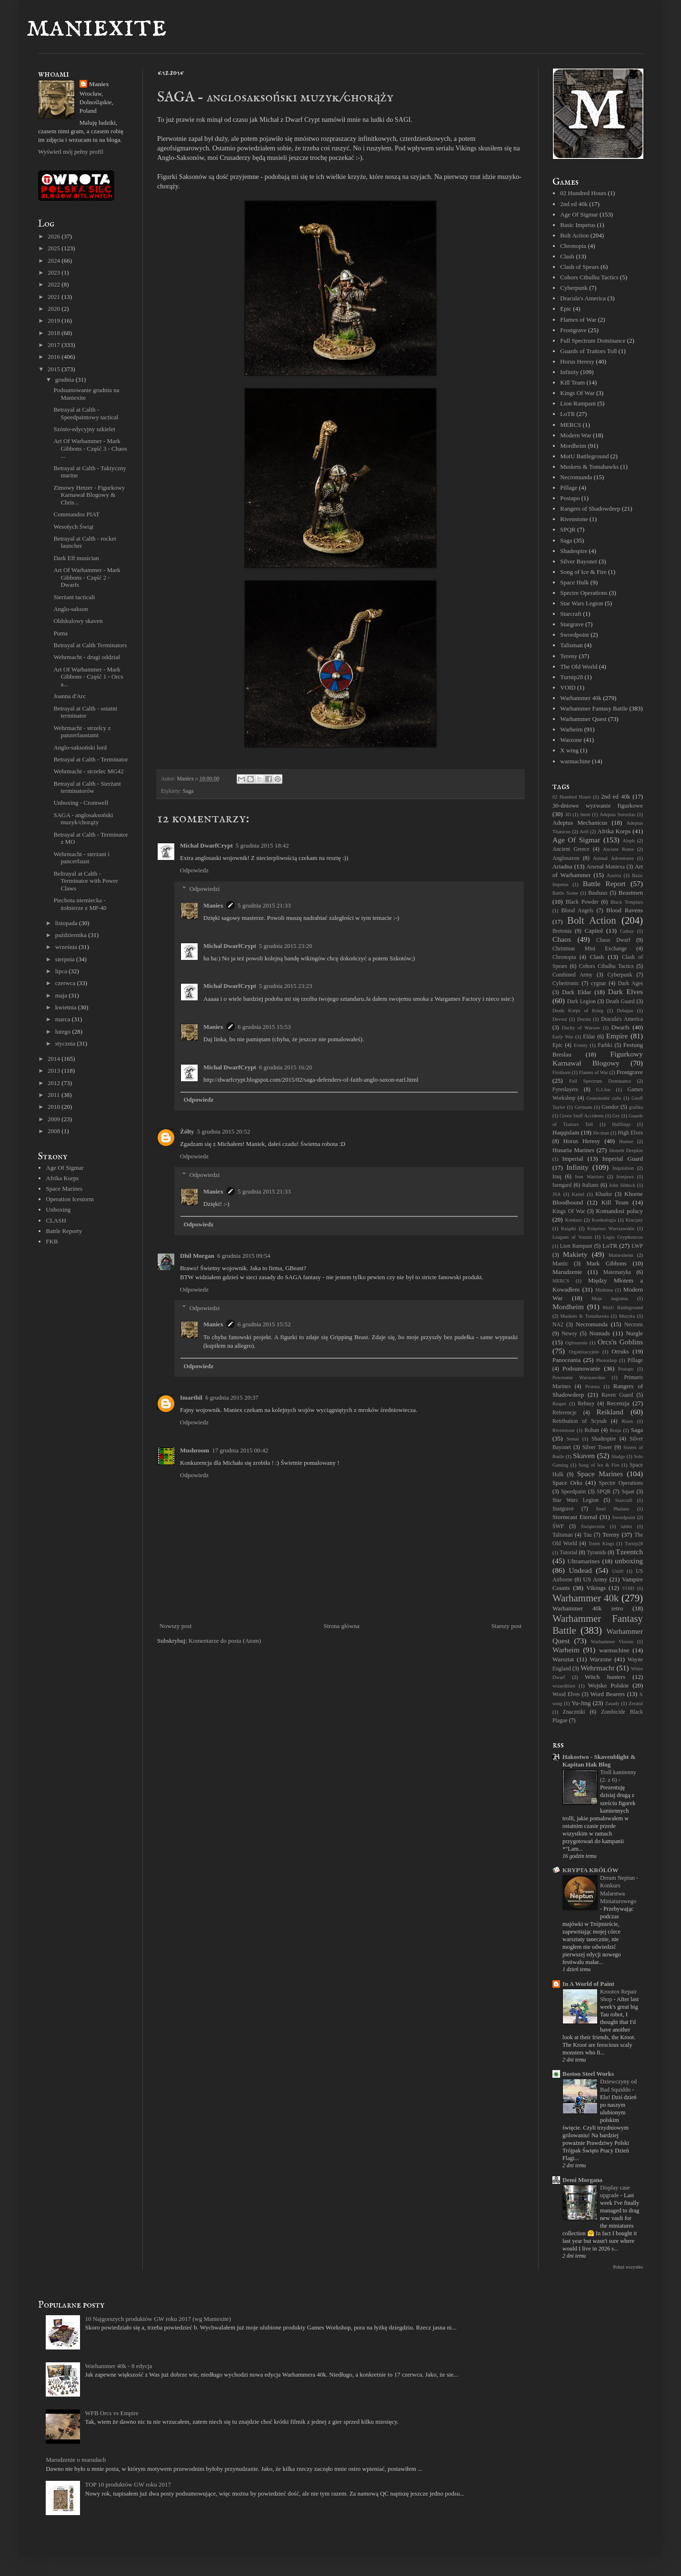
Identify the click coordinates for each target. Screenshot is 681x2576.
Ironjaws (624, 1176)
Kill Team (572, 382)
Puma (60, 633)
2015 (54, 369)
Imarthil (191, 1397)
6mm (585, 814)
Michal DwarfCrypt (206, 845)
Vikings (595, 1587)
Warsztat (563, 1659)
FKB (52, 1241)
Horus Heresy (577, 361)
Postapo (570, 498)
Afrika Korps (62, 1178)
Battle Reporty (64, 1230)
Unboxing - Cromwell (80, 802)
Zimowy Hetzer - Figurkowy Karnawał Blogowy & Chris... (89, 495)
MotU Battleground (584, 456)
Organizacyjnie (584, 1351)
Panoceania (566, 1359)
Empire (617, 1036)
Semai (573, 1438)
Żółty (187, 1131)
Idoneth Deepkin (626, 1150)
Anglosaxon (566, 858)
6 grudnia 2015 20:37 (232, 1397)
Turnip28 (571, 677)
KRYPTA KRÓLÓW (590, 1870)
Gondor (610, 1107)
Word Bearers (607, 1694)
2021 (54, 296)
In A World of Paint (588, 1983)
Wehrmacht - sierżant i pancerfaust (81, 857)
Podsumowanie (581, 1368)
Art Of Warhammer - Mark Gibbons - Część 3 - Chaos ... (90, 448)
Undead (580, 1570)
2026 (54, 236)
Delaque (625, 1010)
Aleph (628, 840)
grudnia (65, 379)
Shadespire (573, 550)
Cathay (627, 931)
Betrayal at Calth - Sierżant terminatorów (87, 787)
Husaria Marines (573, 1150)
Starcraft (570, 613)
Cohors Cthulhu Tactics (589, 277)
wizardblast (563, 1685)
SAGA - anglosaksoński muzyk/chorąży (83, 818)
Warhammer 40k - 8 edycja (118, 2365)
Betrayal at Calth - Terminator (90, 759)
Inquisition (623, 1168)
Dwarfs (620, 1027)
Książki (568, 1228)
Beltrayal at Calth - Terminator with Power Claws (85, 881)
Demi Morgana (582, 2179)
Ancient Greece (571, 849)
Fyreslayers (565, 1089)
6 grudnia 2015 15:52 (264, 1324)
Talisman (571, 645)
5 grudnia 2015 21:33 (264, 905)
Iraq (556, 1177)
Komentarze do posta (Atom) (225, 1640)
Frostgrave (573, 330)
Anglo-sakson (70, 608)
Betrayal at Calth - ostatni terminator (85, 712)
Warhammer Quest (583, 718)
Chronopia (573, 245)
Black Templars (627, 902)
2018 (54, 332)
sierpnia (65, 959)
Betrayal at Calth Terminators (90, 645)
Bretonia (561, 931)
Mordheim (573, 445)
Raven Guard (617, 1395)
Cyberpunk (574, 287)
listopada (67, 923)
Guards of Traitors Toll (588, 351)
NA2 (557, 1325)
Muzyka (627, 1316)
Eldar (589, 1037)
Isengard (561, 1185)
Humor (626, 1141)
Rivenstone (574, 519)
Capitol (594, 930)
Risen (627, 1421)
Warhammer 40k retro (587, 1608)
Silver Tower (597, 1447)
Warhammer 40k (580, 697)
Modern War (575, 435)
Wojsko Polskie (608, 1685)
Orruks (620, 1351)
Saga (188, 791)
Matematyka (617, 1272)
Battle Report (604, 883)
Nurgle (634, 1333)
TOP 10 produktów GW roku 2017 (128, 2484)
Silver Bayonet (578, 561)
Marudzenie (567, 1271)
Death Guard (620, 1001)
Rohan (591, 1430)
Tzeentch (629, 1552)
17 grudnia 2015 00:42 (240, 1450)
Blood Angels (577, 911)
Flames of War (578, 319)
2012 (54, 1082)
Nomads (599, 1333)
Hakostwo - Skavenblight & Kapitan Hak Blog (599, 1760)
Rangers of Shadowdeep (590, 508)
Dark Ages (630, 983)
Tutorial (568, 1553)
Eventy (581, 1045)
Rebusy (586, 1404)
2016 (54, 356)
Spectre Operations (583, 592)
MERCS (570, 424)
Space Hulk (574, 582)
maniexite (96, 27)
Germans (583, 1107)
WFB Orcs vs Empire (111, 2413)
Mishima (604, 1290)
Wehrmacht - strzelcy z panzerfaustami (81, 731)
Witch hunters (605, 1676)
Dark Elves (625, 991)
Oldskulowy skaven (77, 620)
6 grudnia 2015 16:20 (285, 1067)
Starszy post (506, 1625)
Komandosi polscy (619, 1210)
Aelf (584, 831)
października (72, 934)
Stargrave (572, 624)
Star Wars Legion (581, 603)
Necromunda (576, 477)
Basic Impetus (577, 224)
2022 (54, 284)
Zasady (612, 1703)
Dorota (584, 1019)
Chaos (561, 939)
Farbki (605, 1045)
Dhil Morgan (197, 1255)
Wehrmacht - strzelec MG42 (88, 771)
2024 (54, 260)
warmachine (575, 761)
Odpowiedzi (205, 888)
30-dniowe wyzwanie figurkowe (597, 805)
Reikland (610, 1412)
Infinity (569, 371)
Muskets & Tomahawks (589, 466)
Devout (559, 1019)
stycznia (66, 1043)
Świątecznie (593, 1526)
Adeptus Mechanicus (579, 822)
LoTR (567, 413)
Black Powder (582, 902)
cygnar (598, 983)
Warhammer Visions (612, 1641)
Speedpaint (573, 1492)
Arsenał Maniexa (605, 867)
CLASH (56, 1220)
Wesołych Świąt (73, 526)
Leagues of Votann (572, 1237)
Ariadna (562, 866)
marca (63, 1019)
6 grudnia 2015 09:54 (243, 1255)
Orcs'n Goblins (620, 1342)
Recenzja (618, 1403)
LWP (637, 1246)
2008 (54, 1131)
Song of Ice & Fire (583, 571)
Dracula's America (583, 298)
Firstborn (561, 1072)
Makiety (575, 1254)
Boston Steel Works (588, 2073)
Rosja (615, 1430)
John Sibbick (622, 1185)
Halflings (621, 1124)
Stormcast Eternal (574, 1516)
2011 (54, 1094)
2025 (54, 248)
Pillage (568, 487)
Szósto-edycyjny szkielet (84, 429)
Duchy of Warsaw (581, 1027)
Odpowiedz (194, 870)
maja (62, 995)
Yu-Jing (581, 1703)
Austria (614, 875)
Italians (590, 1185)
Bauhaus (597, 893)
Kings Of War (577, 392)
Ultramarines (584, 1561)
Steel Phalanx (612, 1508)
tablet (626, 1526)
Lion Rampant (578, 403)
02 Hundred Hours (583, 193)
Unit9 (617, 1571)
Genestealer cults (603, 1098)
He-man (601, 1132)
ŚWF (558, 1526)
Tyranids (596, 1553)
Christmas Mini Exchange (589, 949)
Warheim (571, 729)
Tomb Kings (601, 1543)
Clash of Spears (579, 266)
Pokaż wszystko (628, 2267)
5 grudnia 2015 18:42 (262, 845)
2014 (54, 1058)
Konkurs (573, 1220)
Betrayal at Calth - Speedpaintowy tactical (85, 413)
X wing (569, 750)
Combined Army (572, 975)
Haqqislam (565, 1132)
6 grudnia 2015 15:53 (264, 1026)
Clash (567, 256)
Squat (627, 1492)
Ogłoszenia (576, 1342)
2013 (54, 1070)
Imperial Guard (622, 1158)
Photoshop (606, 1360)
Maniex (213, 905)
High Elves (630, 1133)
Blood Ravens (624, 910)
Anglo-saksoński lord (80, 747)
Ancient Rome (618, 849)
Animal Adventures (613, 858)
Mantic (560, 1264)
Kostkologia (604, 1220)
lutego (63, 1031)
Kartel (578, 1194)
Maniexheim (621, 1255)
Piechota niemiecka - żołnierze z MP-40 (79, 904)
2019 (54, 320)
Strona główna (341, 1625)
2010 (54, 1106)
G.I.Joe (603, 1089)
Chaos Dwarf (613, 940)
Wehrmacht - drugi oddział (86, 657)
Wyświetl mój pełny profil (70, 151)
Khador (603, 1194)
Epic (565, 308)
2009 (54, 1119)
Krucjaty (634, 1220)
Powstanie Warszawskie (578, 1377)
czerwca (66, 983)
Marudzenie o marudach (76, 2459)
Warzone (571, 739)
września (67, 946)
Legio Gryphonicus (623, 1237)
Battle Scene (565, 893)
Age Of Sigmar (64, 1167)
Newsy (569, 1334)
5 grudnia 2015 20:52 (223, 1131)
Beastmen (631, 892)
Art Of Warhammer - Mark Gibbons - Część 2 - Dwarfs (86, 577)
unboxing (629, 1561)
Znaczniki (574, 1712)
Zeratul (636, 1703)
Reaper (559, 1403)
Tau (587, 1535)
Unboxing (58, 1209)
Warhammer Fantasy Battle (594, 708)
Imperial (572, 1158)
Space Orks (567, 1482)
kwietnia (66, 1007)
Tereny (568, 656)
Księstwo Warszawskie (610, 1228)
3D (568, 814)
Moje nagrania (609, 1298)
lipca (62, 971)
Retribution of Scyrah (579, 1421)
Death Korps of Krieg (577, 1010)
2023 (54, 272)
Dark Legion (581, 1001)
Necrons (633, 1325)
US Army (595, 1579)
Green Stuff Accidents (582, 1115)
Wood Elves (566, 1694)
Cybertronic (565, 983)
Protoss (592, 1386)
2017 (54, 344)
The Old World (578, 666)
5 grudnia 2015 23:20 (285, 945)
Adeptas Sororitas (617, 814)
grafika (636, 1107)
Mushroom (194, 1450)
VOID (568, 687)
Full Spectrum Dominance (592, 340)
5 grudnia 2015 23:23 (285, 985)
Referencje (564, 1413)
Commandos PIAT (76, 514)
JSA (556, 1194)
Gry (616, 1115)
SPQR (568, 529)
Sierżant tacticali (74, 597)
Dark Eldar (576, 992)
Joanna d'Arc (69, 696)
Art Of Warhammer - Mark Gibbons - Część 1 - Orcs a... (88, 677)
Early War (562, 1036)
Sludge (618, 1456)
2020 (54, 308)
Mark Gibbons (606, 1263)
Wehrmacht (597, 1668)
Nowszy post (176, 1625)
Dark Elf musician (76, 558)
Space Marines (64, 1188)
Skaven (584, 1455)
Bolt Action (574, 235)
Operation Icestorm (70, 1199)
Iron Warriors (589, 1176)
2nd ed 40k (574, 203)
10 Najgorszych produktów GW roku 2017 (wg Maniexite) (157, 2318)
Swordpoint (574, 634)
